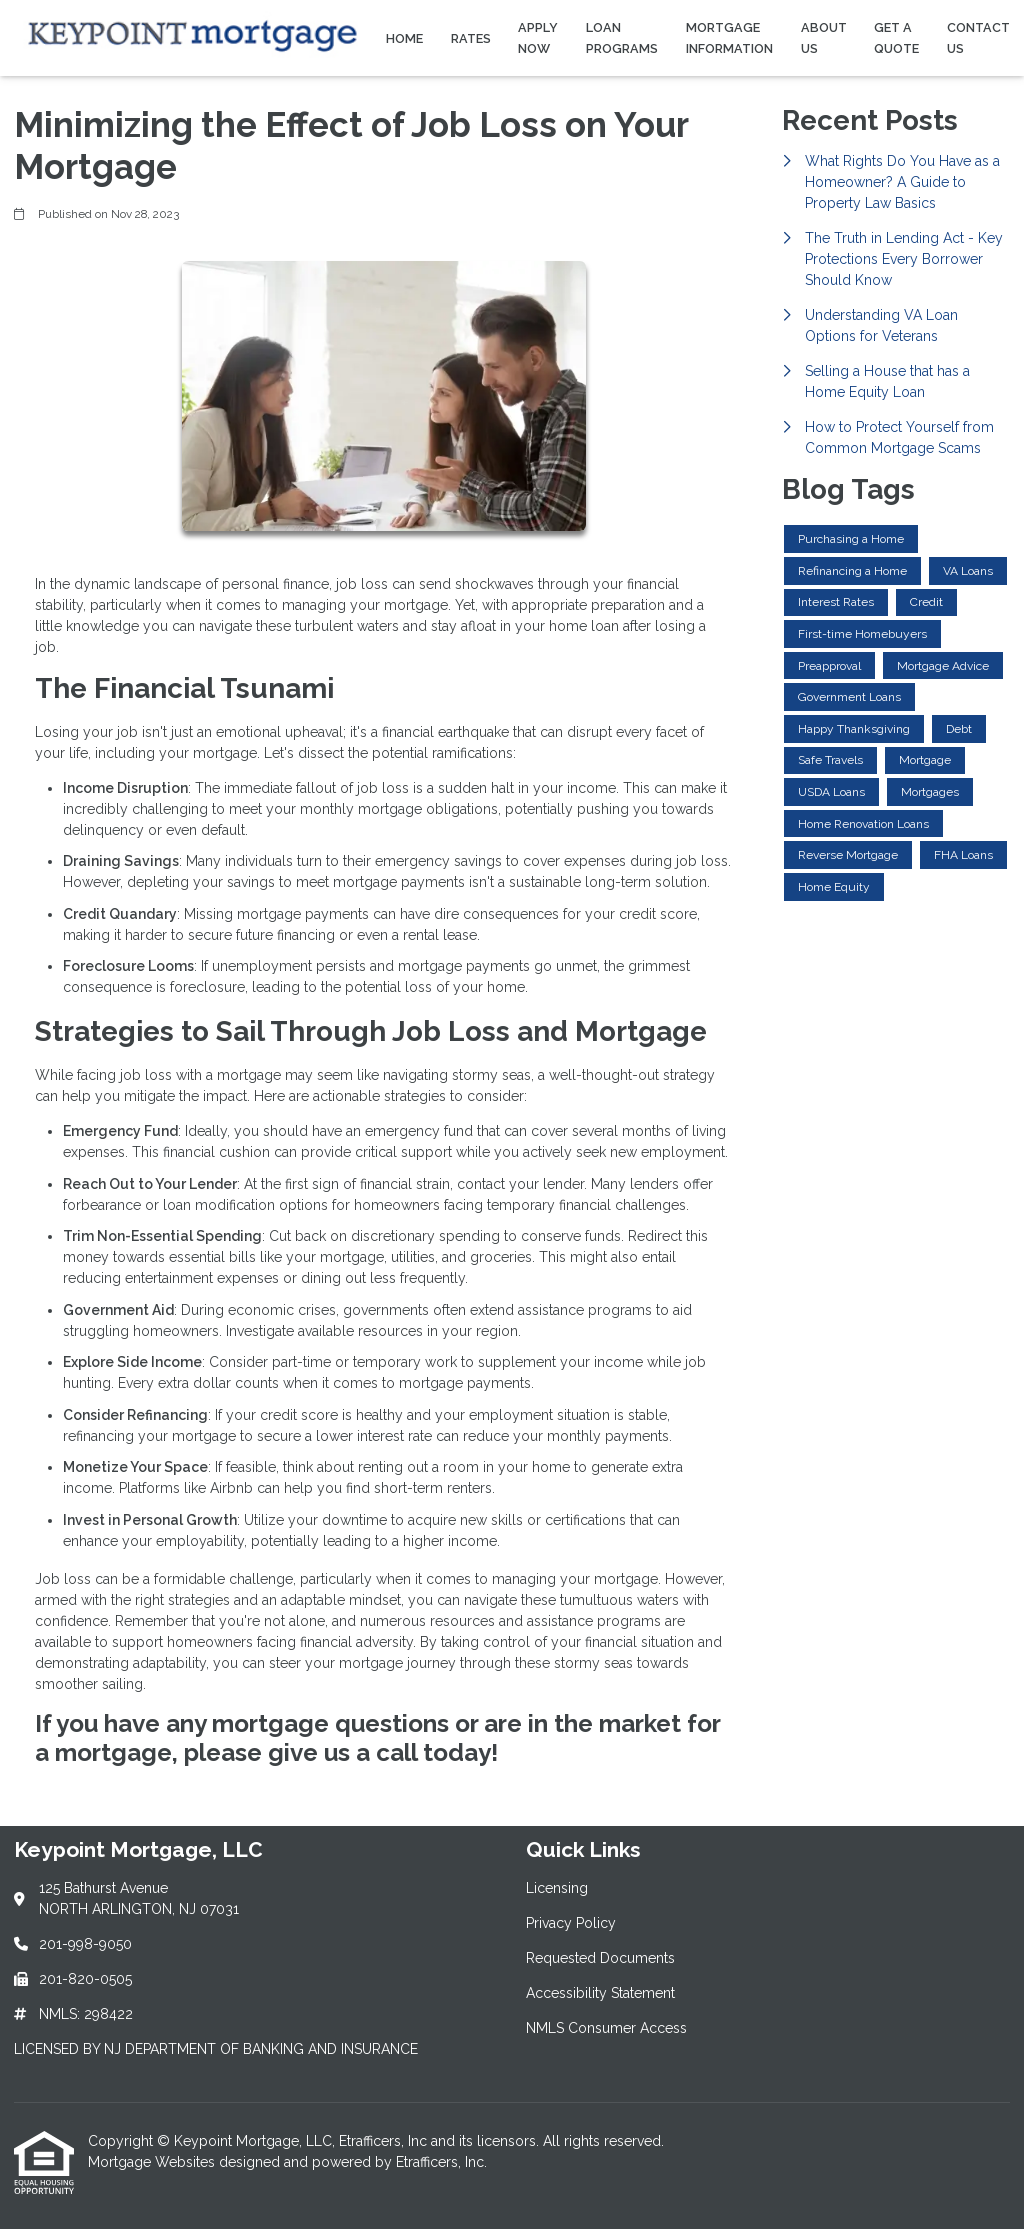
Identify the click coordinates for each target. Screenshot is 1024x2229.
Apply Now (538, 38)
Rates (471, 38)
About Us (824, 38)
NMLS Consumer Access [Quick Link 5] (606, 2028)
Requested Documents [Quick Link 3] (600, 1958)
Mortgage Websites (153, 2162)
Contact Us (978, 38)
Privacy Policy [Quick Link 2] (571, 1923)
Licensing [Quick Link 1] (557, 1888)
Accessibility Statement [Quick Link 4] (600, 1993)
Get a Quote (896, 38)
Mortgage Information (729, 38)
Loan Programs (622, 38)
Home (404, 38)
